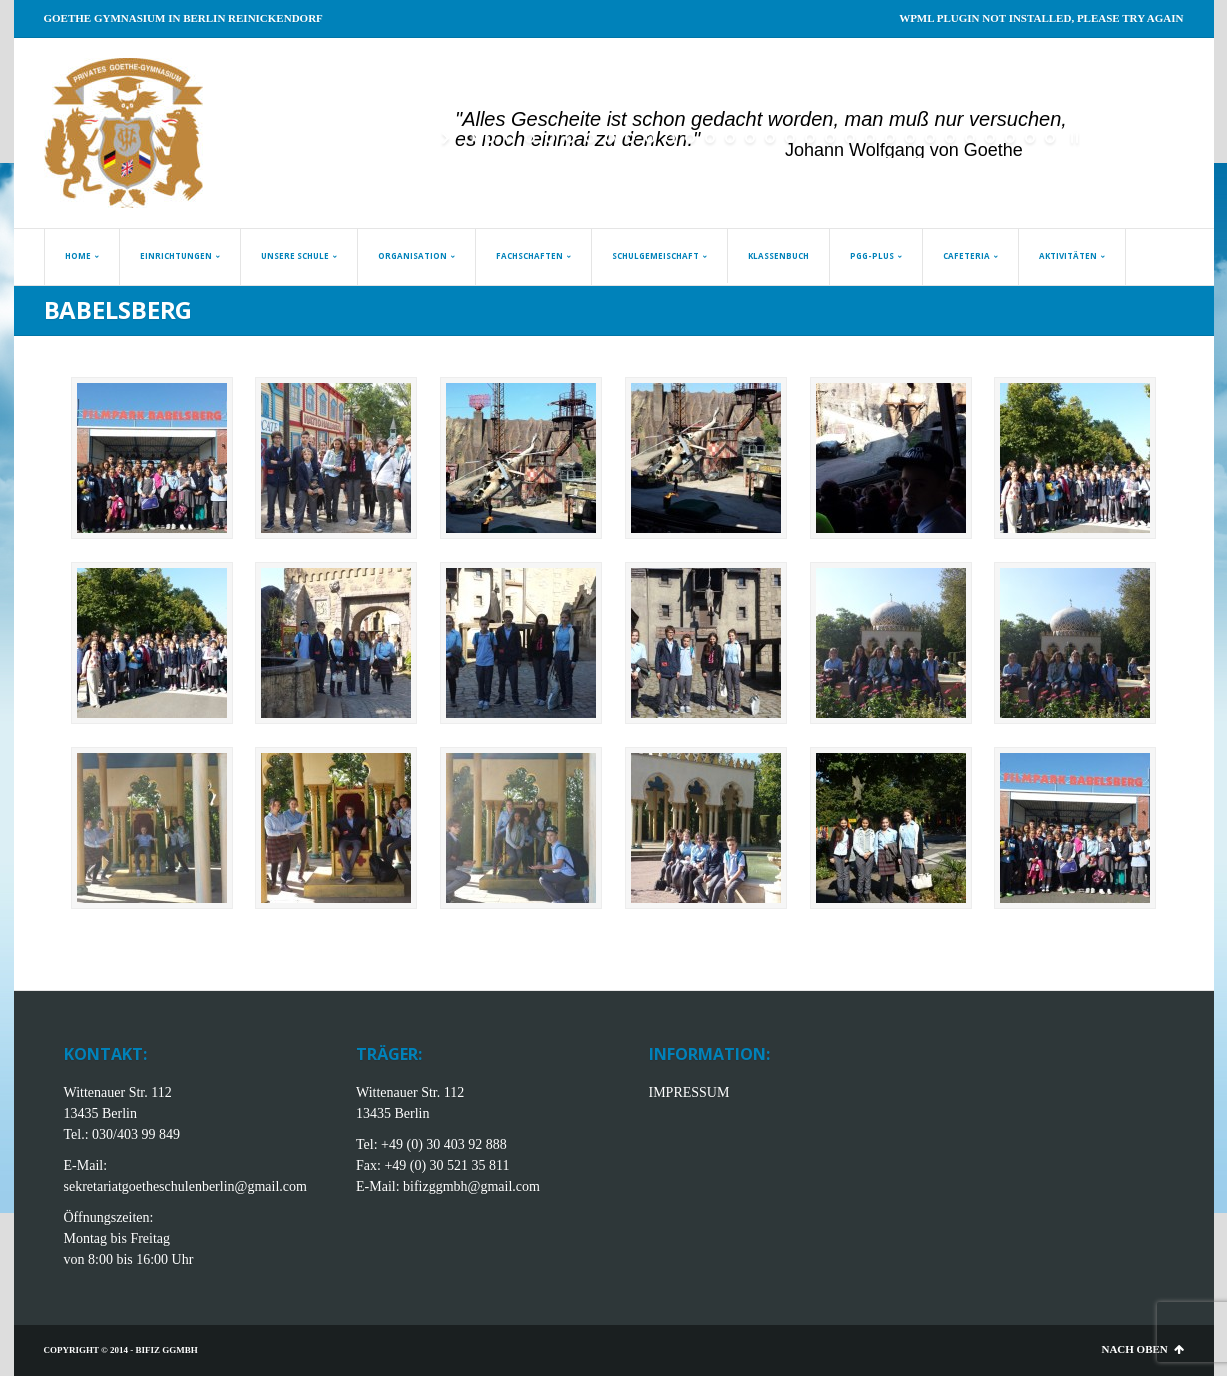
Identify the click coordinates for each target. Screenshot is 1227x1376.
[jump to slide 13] (710, 138)
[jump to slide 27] (990, 138)
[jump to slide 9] (630, 138)
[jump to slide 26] (970, 138)
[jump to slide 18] (810, 138)
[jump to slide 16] (770, 138)
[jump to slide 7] (590, 138)
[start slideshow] (447, 138)
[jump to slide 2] (490, 138)
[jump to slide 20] (850, 138)
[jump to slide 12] (690, 138)
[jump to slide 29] (1030, 138)
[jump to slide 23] (910, 138)
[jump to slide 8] (610, 138)
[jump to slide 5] (550, 138)
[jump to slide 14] (730, 138)
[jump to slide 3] (510, 138)
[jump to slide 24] (930, 138)
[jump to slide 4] (530, 138)
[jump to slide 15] (750, 138)
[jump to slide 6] (570, 138)
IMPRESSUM (689, 1092)
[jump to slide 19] (830, 138)
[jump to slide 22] (890, 138)
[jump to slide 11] (670, 138)
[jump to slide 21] (870, 138)
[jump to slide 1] (470, 138)
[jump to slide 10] (650, 138)
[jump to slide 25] (950, 138)
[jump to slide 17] (790, 138)
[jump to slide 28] (1010, 138)
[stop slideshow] (1072, 138)
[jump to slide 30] (1050, 138)
